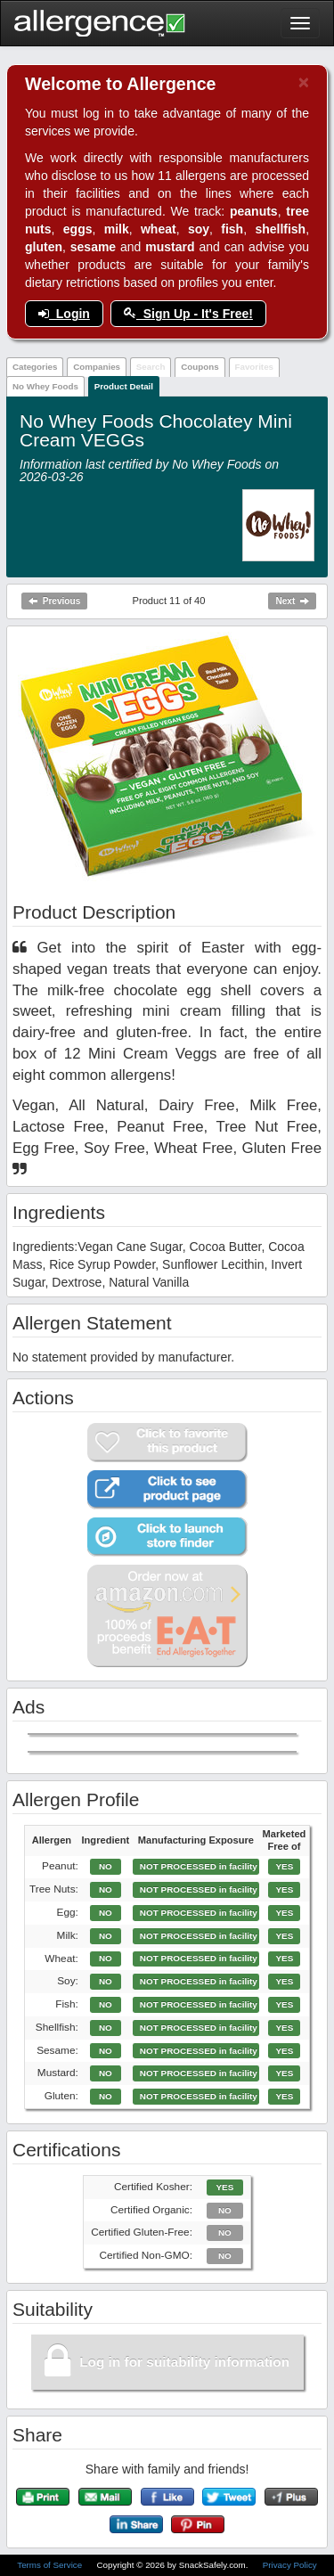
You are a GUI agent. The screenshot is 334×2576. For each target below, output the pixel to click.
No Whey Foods (45, 386)
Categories (35, 367)
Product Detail (123, 386)
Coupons (199, 367)
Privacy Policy (290, 2565)
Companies (96, 367)
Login (64, 314)
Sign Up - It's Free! (188, 314)
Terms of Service (51, 2565)
